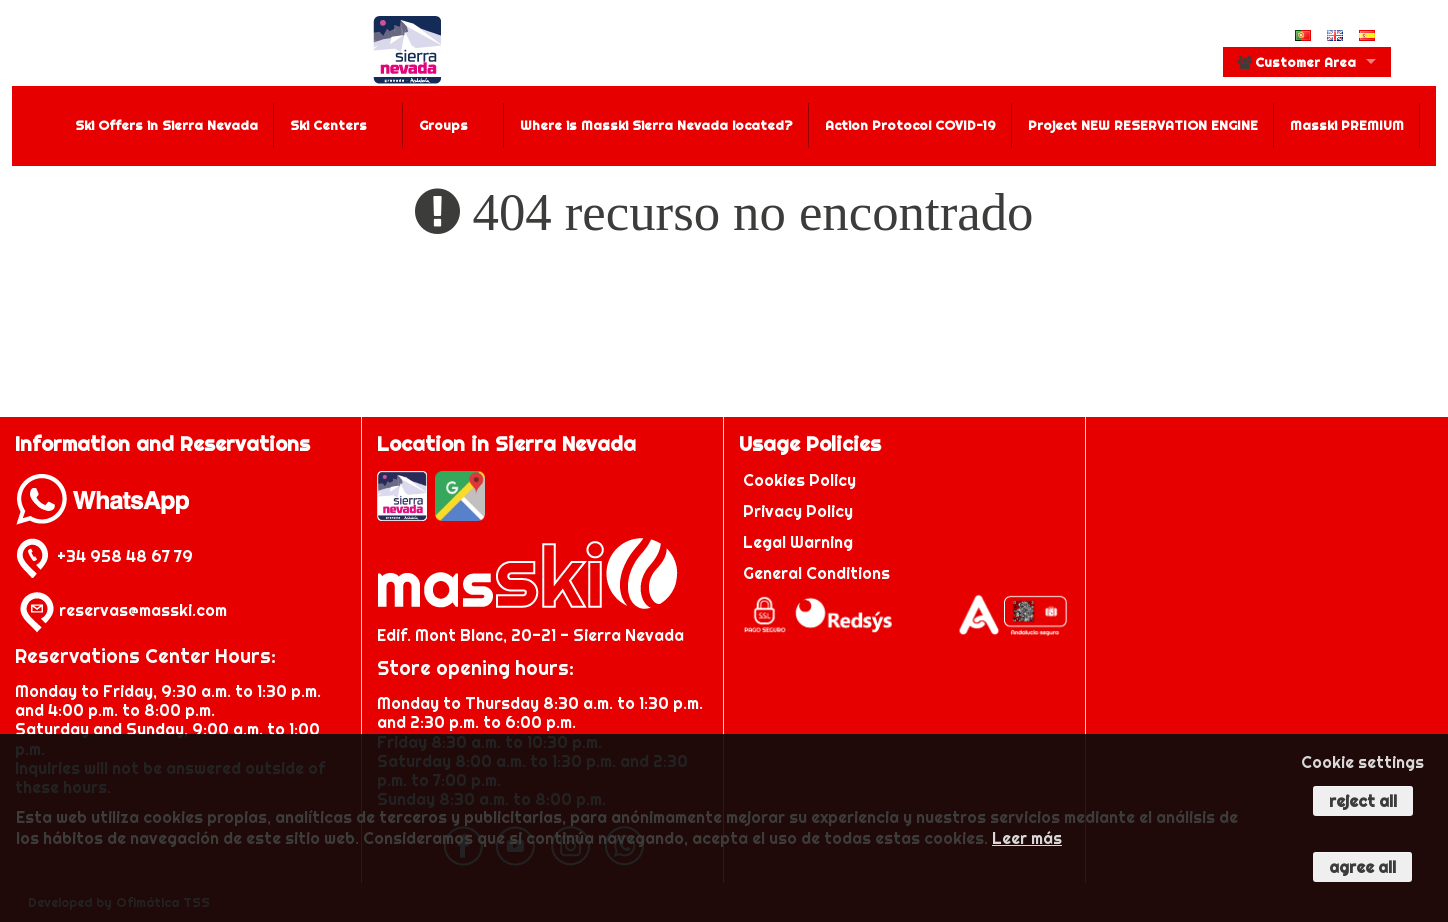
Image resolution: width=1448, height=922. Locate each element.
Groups (443, 125)
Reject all (1363, 801)
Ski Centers (328, 125)
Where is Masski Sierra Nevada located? (656, 125)
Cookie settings (1362, 762)
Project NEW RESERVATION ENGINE (1143, 125)
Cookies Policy (799, 480)
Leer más (1027, 838)
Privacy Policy (798, 511)
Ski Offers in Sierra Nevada (166, 125)
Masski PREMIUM (1347, 125)
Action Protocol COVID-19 (910, 125)
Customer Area (1297, 62)
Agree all (1362, 867)
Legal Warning (798, 542)
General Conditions (816, 573)
